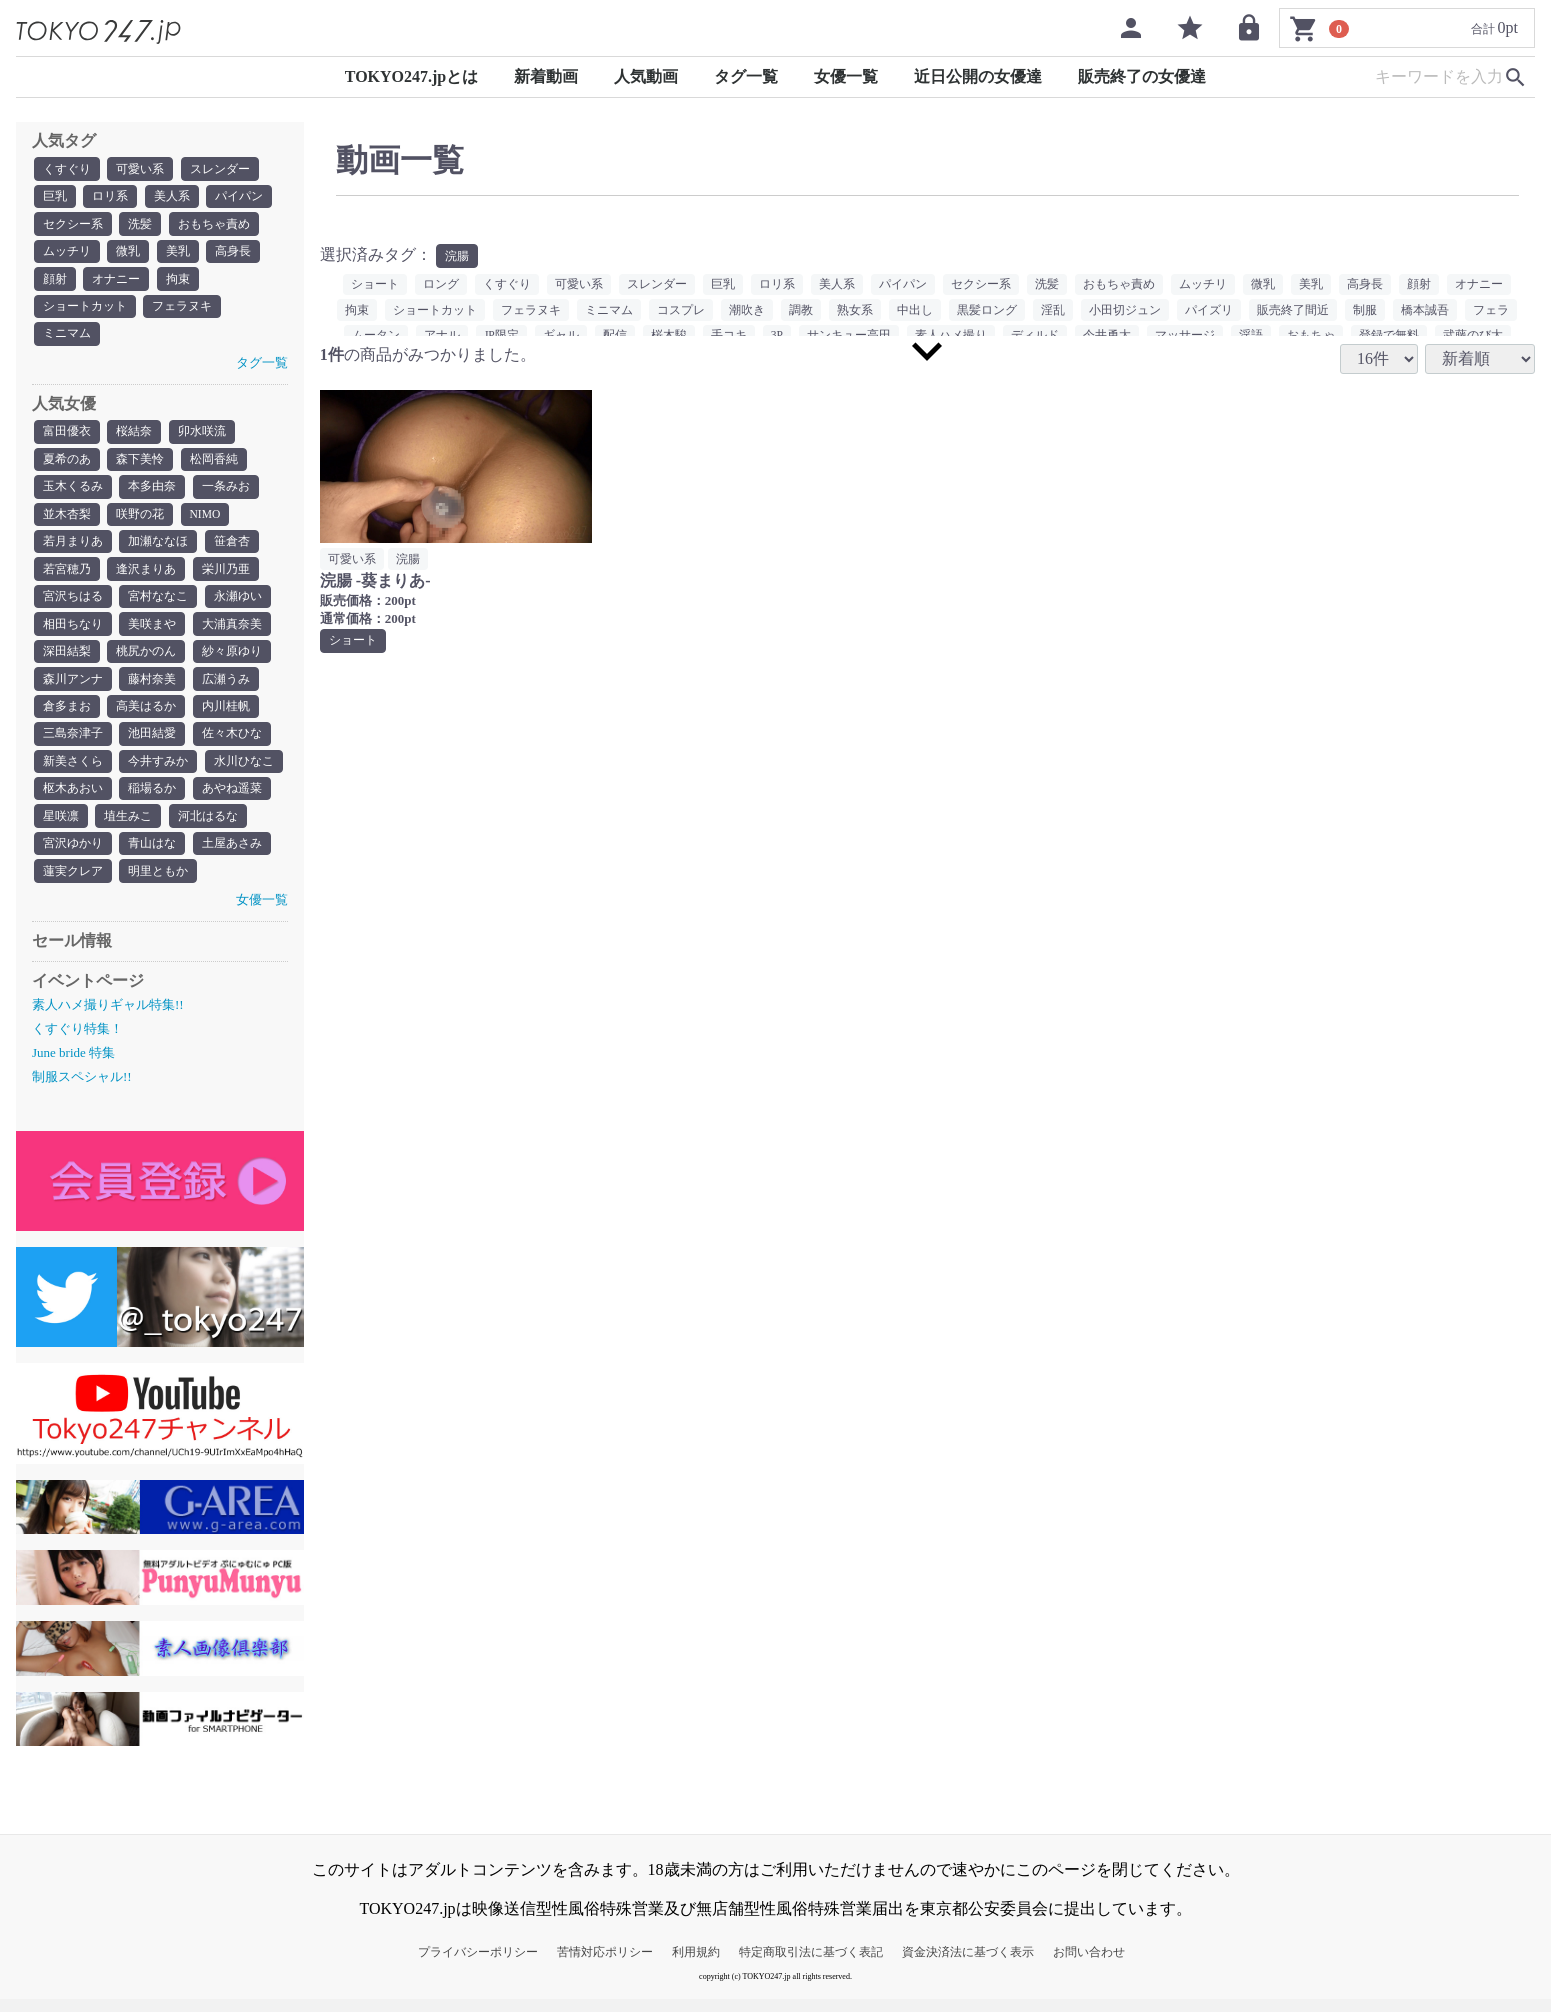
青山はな (152, 856)
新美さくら (73, 772)
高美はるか (146, 716)
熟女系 (855, 311)
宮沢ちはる (73, 604)
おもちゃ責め (214, 225)
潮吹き (747, 311)
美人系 (172, 197)
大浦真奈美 (232, 632)
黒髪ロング (987, 311)
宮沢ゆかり (73, 856)
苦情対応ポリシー (605, 1965)
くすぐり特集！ (77, 1041)
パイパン (239, 197)
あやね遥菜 (232, 800)
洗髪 (140, 225)
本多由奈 (152, 492)
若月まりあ (73, 548)
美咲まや (152, 632)
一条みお (226, 492)
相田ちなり (73, 632)
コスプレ (681, 311)
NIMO (206, 520)
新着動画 (546, 76)
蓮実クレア (73, 884)
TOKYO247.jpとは (412, 76)
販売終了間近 (1293, 311)
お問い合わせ (1089, 1965)
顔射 (55, 281)
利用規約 (696, 1965)
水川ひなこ (244, 772)
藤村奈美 (152, 688)
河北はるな (208, 828)
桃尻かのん (146, 660)
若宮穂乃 (67, 576)
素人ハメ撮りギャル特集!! (108, 1017)
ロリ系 (110, 197)
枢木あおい (73, 800)
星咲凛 (61, 828)
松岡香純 (214, 464)
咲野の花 (140, 520)
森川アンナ (73, 688)
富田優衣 (67, 436)
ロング (441, 285)
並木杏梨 (67, 520)
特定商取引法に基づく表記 (811, 1965)
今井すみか (158, 772)
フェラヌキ (182, 309)
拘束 (178, 281)
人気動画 (646, 76)
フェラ (1491, 311)
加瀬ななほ (158, 548)
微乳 (128, 253)
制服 (1365, 311)
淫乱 (1053, 311)
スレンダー (220, 169)
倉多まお (67, 716)
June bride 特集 (73, 1065)
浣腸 (457, 256)
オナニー (116, 281)
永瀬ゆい (238, 604)
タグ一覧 (746, 76)
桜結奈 (134, 436)
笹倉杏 (232, 548)
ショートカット (85, 309)
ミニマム (67, 337)
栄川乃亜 (226, 576)
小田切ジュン (1125, 311)
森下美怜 (140, 464)
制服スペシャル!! (82, 1090)
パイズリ (1209, 311)
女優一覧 (846, 76)
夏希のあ (67, 464)
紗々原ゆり (232, 660)
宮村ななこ (158, 604)
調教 (801, 311)
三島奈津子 (73, 744)
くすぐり (67, 169)
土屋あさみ (232, 856)
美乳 (178, 253)
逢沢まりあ (146, 576)
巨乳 (55, 197)
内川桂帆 (226, 716)
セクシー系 (73, 225)
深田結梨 (67, 660)
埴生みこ (128, 828)
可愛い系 (140, 169)
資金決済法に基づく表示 (968, 1965)
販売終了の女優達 (1142, 76)
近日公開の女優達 (978, 76)
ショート (375, 285)
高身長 (233, 253)
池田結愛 (152, 744)
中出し (915, 311)
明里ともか (158, 884)
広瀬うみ (226, 688)
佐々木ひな (232, 744)
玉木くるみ (73, 492)
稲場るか (152, 800)
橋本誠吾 (1425, 311)
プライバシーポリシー (478, 1965)
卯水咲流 (202, 436)
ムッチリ (67, 253)
